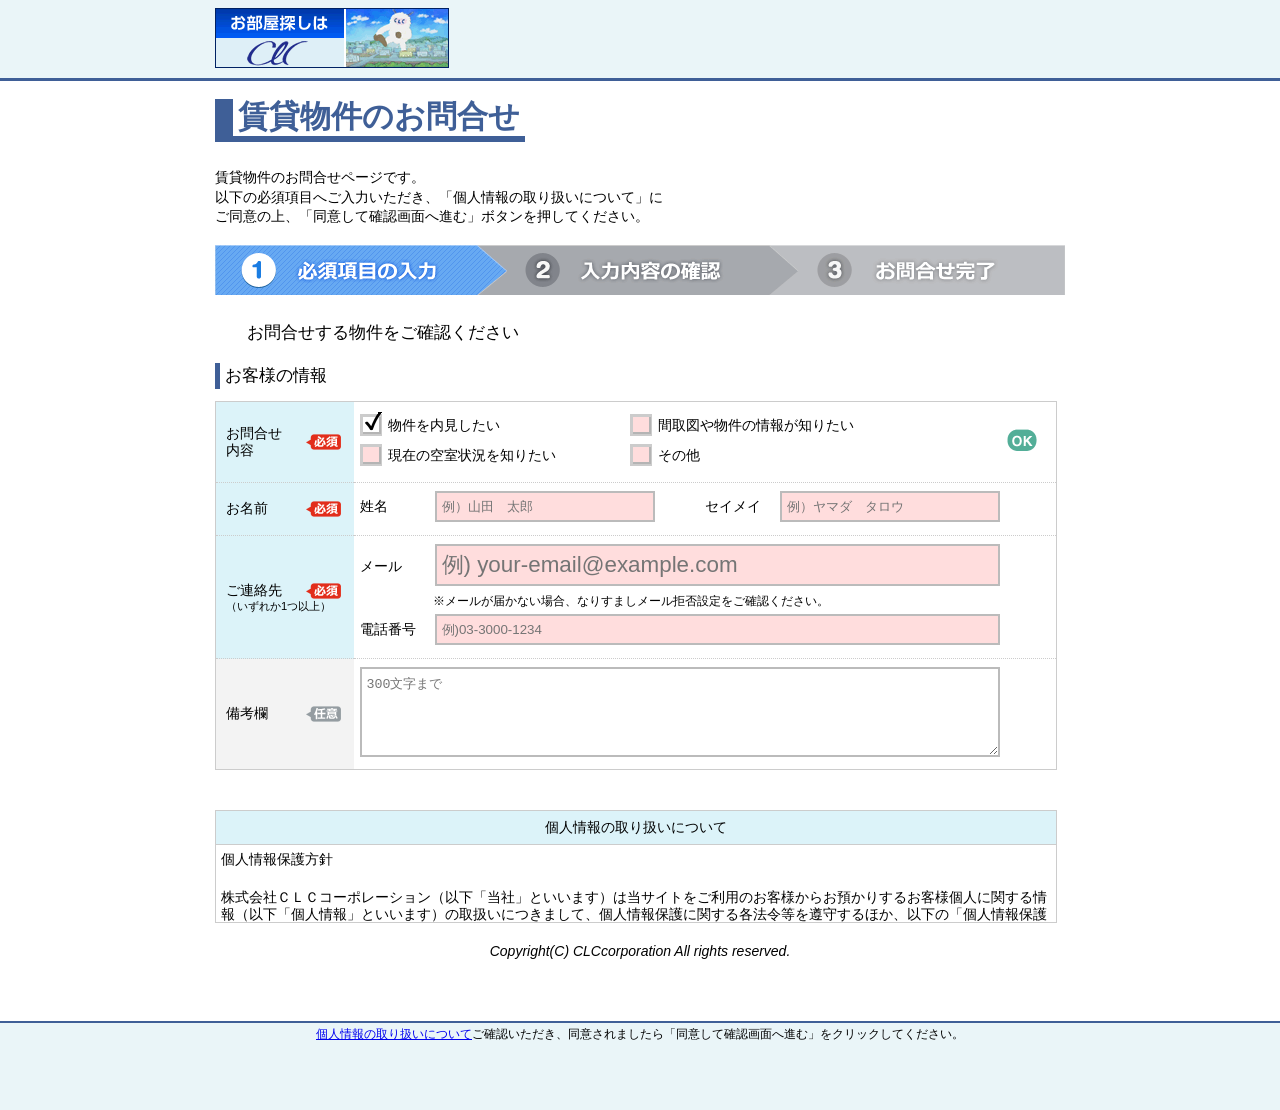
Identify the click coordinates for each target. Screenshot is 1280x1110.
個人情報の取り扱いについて (394, 1034)
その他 (679, 455)
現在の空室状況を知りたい (472, 455)
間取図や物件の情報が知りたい (756, 425)
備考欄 (247, 713)
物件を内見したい (444, 425)
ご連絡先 (254, 590)
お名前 (247, 508)
